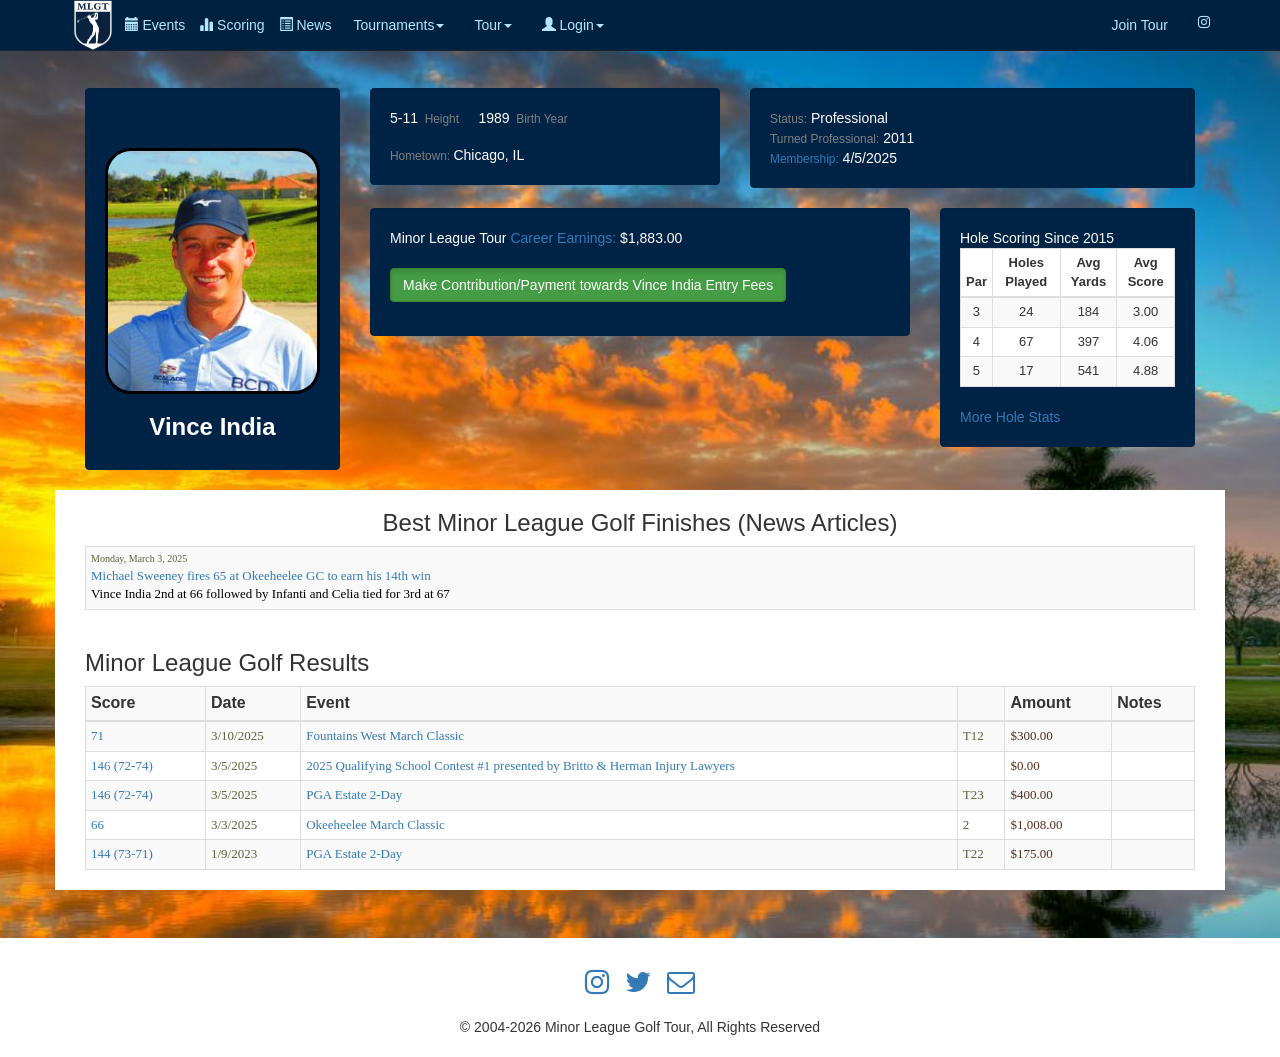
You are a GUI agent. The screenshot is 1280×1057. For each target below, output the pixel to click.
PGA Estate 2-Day (354, 794)
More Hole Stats (1010, 417)
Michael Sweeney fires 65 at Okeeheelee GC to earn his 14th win (261, 575)
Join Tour (1139, 25)
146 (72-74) (122, 765)
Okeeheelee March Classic (375, 824)
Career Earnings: (563, 238)
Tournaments (398, 25)
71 (97, 735)
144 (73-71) (122, 853)
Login (573, 25)
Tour (492, 25)
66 (97, 824)
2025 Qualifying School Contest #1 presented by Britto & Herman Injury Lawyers (520, 765)
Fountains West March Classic (385, 735)
